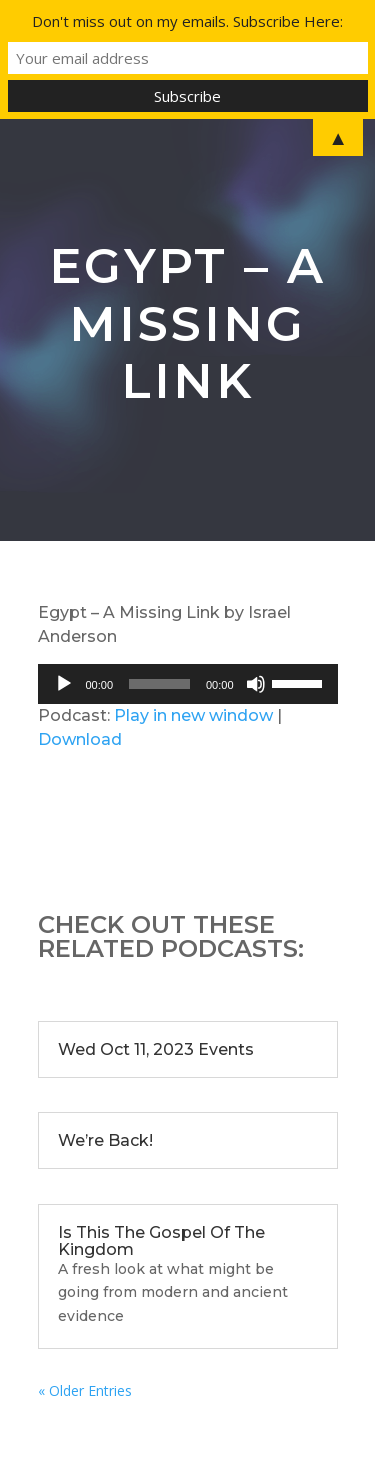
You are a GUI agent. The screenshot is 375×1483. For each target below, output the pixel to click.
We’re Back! (105, 1140)
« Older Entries (85, 1390)
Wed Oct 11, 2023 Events (156, 1049)
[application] (188, 684)
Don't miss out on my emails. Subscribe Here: (187, 21)
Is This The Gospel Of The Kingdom (161, 1241)
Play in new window (193, 715)
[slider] (159, 684)
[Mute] (256, 684)
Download (80, 739)
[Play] (64, 684)
